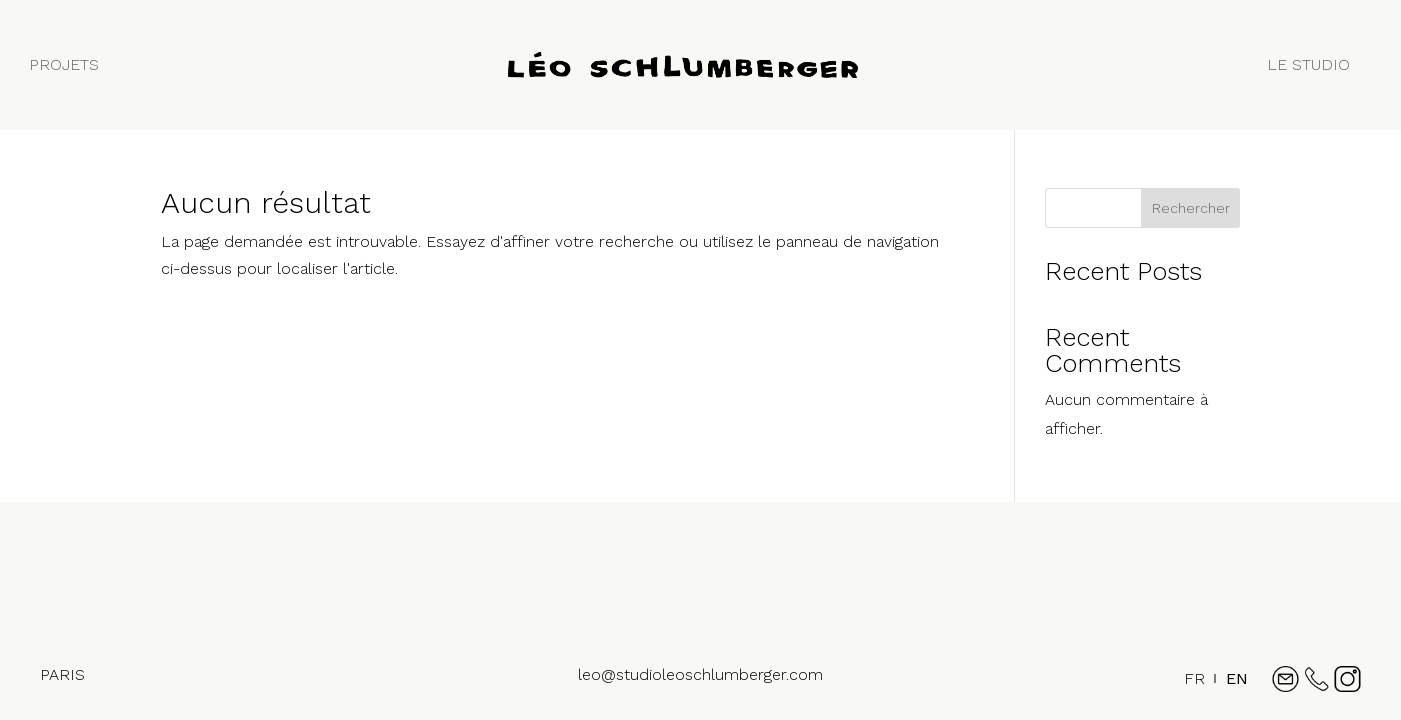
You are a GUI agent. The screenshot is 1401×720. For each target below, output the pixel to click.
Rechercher (1191, 208)
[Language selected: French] (1211, 687)
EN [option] (1237, 678)
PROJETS (64, 64)
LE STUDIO (1308, 64)
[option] (1237, 679)
